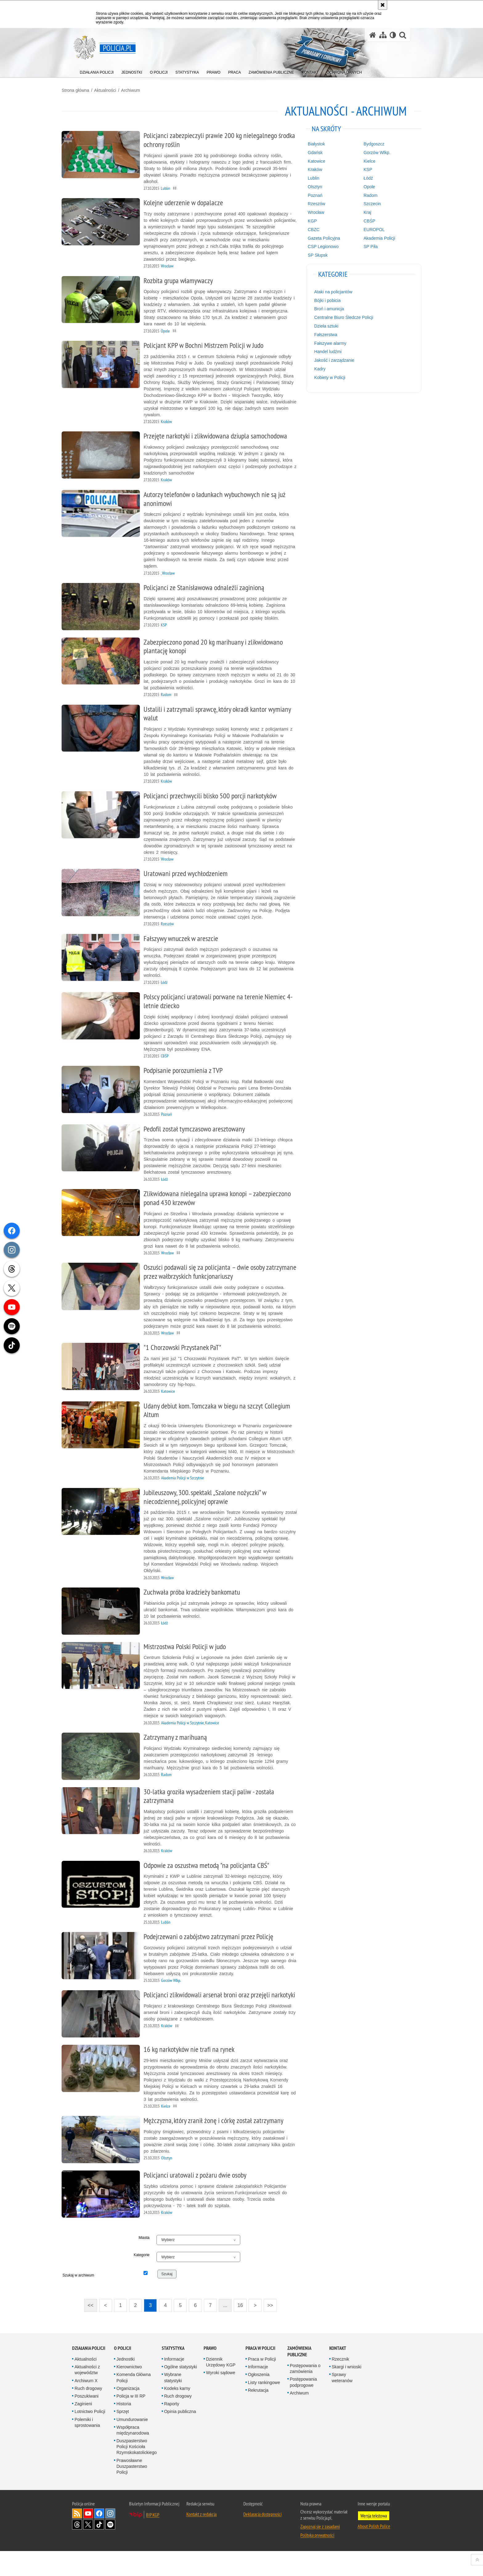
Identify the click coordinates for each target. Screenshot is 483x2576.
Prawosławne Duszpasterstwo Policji (131, 2491)
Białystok (312, 143)
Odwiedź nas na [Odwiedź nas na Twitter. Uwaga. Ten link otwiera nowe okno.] (88, 2549)
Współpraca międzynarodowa (132, 2454)
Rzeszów (313, 203)
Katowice (313, 160)
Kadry (316, 368)
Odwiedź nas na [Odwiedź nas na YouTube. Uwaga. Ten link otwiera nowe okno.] (88, 2538)
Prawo (210, 2373)
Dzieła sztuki (322, 325)
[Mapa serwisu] (383, 35)
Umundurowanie (132, 2444)
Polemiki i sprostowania (87, 2447)
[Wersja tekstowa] (393, 35)
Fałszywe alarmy (326, 342)
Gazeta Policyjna (320, 237)
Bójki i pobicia (323, 299)
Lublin (309, 177)
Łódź (361, 177)
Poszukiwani (87, 2420)
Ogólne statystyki (180, 2391)
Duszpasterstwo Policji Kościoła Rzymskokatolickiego (136, 2471)
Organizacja (128, 2413)
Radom (364, 194)
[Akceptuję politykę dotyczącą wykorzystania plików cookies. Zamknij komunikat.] (382, 5)
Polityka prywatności (317, 2560)
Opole (362, 186)
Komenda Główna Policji (133, 2402)
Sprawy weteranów (342, 2402)
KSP (361, 169)
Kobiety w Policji (326, 376)
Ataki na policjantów (329, 291)
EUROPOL (367, 228)
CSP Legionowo (319, 246)
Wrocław (312, 211)
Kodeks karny (177, 2413)
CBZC (310, 228)
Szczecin (365, 203)
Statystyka (173, 2373)
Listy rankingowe (264, 2407)
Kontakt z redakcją (201, 2539)
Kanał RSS (77, 2538)
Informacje (174, 2383)
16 (243, 2330)
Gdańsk (311, 151)
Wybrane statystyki (173, 2402)
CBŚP (362, 220)
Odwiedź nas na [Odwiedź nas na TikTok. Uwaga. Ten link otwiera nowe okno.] (99, 2549)
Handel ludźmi (324, 351)
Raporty (171, 2428)
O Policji (122, 2373)
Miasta (149, 2263)
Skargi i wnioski (346, 2391)
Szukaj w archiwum (95, 2302)
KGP (308, 220)
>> (272, 2328)
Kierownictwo (129, 2391)
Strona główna (86, 89)
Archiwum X (86, 2405)
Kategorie (147, 2280)
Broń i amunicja (325, 308)
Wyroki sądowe (220, 2397)
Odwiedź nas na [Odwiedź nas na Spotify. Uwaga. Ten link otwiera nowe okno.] (110, 2549)
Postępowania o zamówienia (305, 2393)
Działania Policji (88, 2373)
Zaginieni (83, 2428)
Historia (123, 2428)
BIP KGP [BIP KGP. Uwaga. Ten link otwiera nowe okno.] (152, 2540)
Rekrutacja (258, 2414)
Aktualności (115, 89)
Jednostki (125, 2383)
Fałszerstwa (322, 334)
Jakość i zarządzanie (330, 359)
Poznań (311, 194)
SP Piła (364, 246)
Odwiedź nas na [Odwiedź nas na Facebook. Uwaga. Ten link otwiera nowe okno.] (99, 2538)
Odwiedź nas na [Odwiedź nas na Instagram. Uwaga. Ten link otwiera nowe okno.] (110, 2538)
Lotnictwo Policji (90, 2436)
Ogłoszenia (259, 2399)
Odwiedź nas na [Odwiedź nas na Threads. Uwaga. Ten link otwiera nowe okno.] (77, 2549)
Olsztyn (311, 186)
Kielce (362, 160)
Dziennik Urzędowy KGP (221, 2386)
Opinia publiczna (180, 2436)
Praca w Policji (260, 2373)
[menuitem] (96, 71)
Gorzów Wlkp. (370, 151)
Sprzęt (122, 2436)
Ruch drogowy (88, 2413)
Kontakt (337, 2373)
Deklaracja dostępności (262, 2539)
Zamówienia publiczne (299, 2376)
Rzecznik (340, 2383)
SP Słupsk (314, 254)
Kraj (360, 211)
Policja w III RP (130, 2420)
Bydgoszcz (367, 143)
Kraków (311, 169)
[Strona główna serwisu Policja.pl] (372, 35)
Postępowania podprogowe (303, 2407)
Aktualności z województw (87, 2394)
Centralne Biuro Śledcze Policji (339, 316)
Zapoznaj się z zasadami (320, 2551)
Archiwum (141, 89)
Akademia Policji (372, 237)
